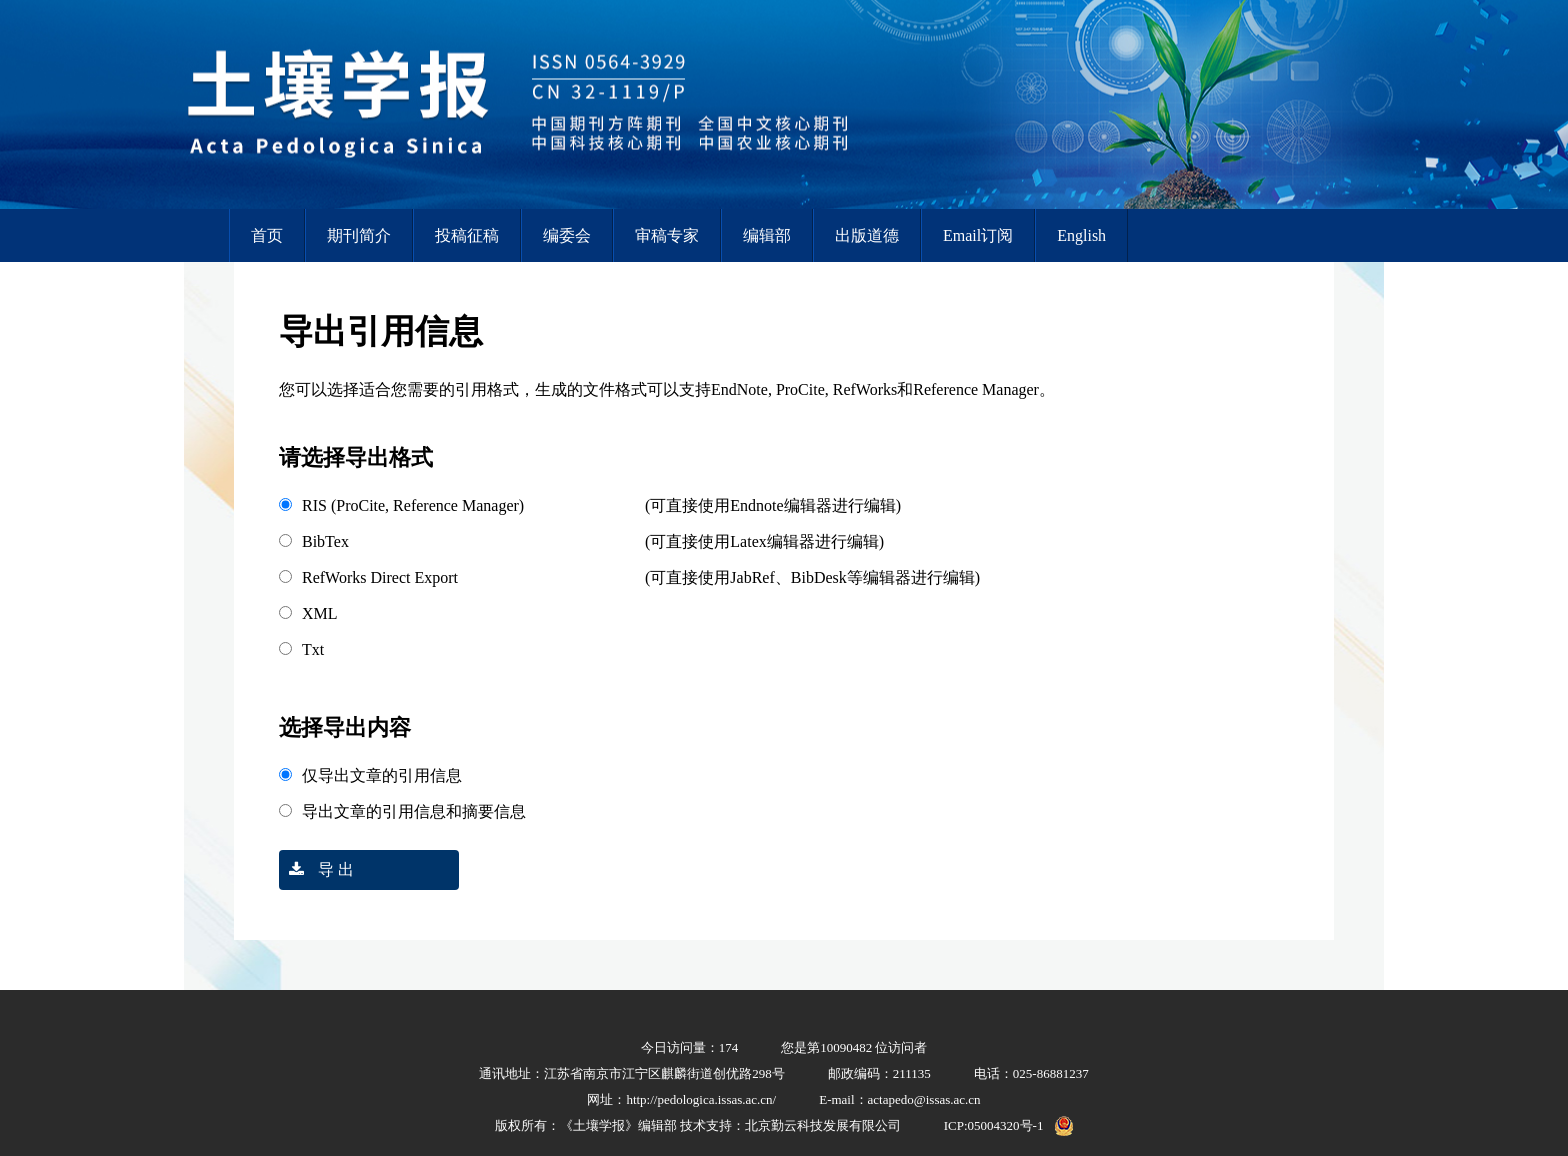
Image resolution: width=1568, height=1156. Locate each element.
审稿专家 (667, 235)
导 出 (316, 869)
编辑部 (767, 235)
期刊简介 (359, 235)
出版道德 (867, 235)
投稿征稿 (467, 235)
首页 (267, 235)
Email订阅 (978, 235)
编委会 (567, 235)
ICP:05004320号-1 (994, 1125)
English (1081, 235)
